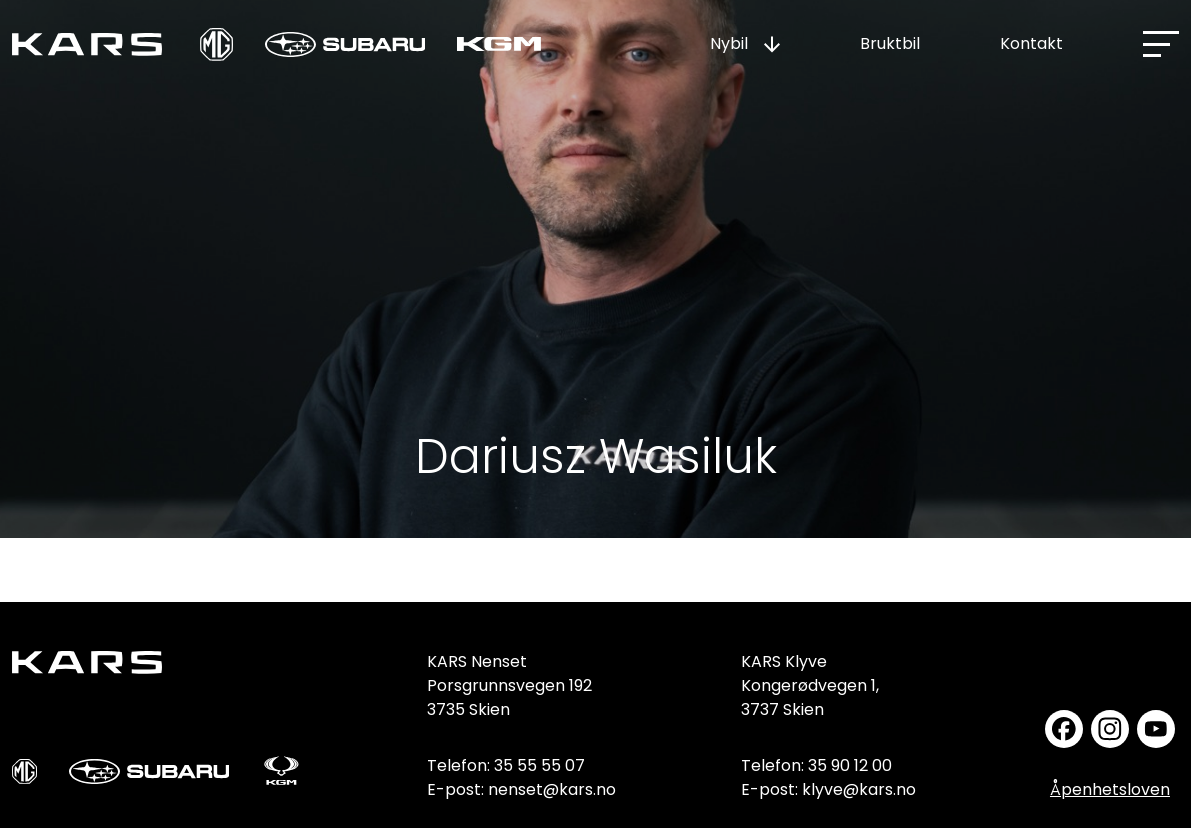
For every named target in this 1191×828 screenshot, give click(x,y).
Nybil (729, 43)
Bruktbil (890, 43)
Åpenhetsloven (1110, 789)
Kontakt (1031, 43)
